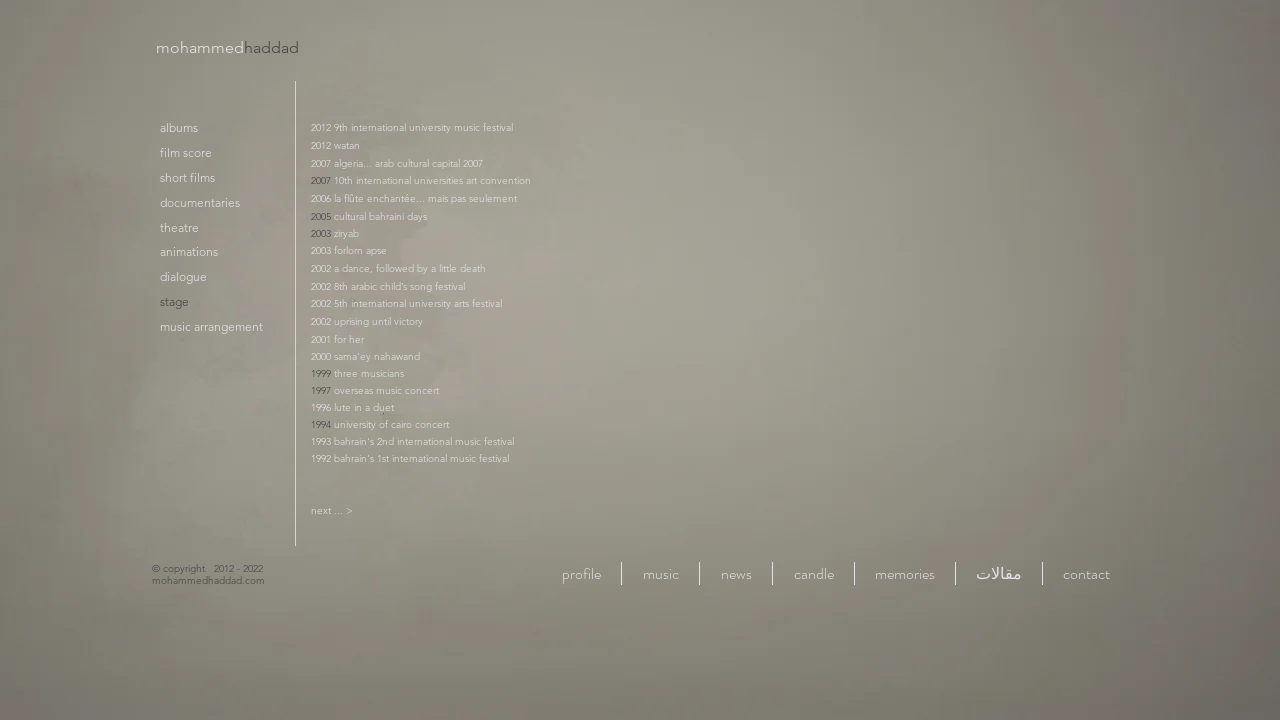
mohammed (227, 47)
